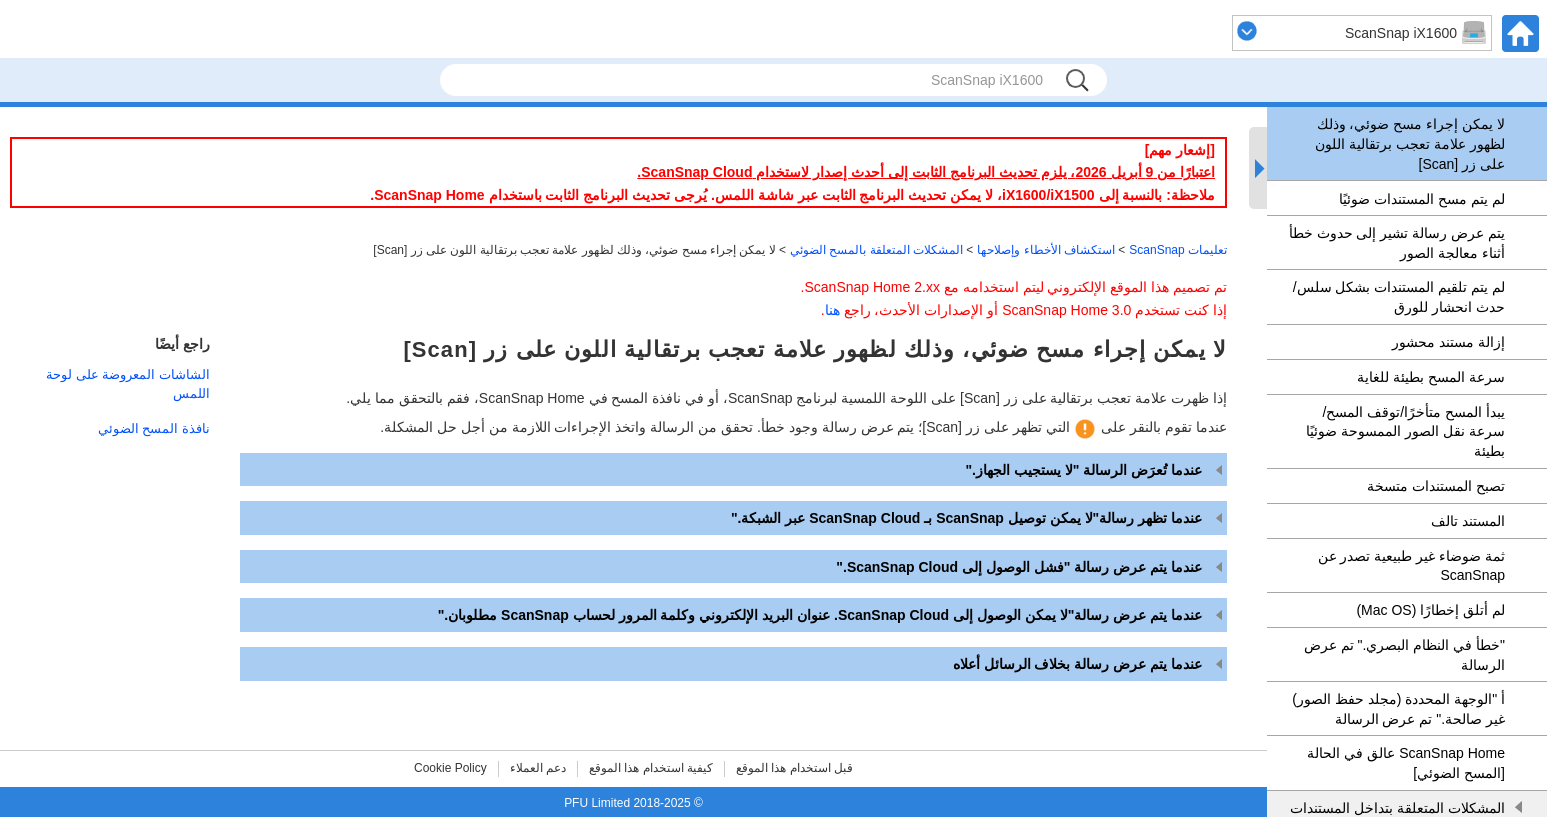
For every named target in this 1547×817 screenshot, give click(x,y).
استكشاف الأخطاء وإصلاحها (1046, 250)
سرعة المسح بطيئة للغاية (1431, 377)
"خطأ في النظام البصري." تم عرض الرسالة (1404, 655)
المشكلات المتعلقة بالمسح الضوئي (876, 250)
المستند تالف (1468, 521)
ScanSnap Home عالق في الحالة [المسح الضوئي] (1406, 763)
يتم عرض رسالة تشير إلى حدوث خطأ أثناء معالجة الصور (1397, 243)
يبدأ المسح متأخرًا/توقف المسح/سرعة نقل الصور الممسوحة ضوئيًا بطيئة (1405, 431)
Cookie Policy (450, 768)
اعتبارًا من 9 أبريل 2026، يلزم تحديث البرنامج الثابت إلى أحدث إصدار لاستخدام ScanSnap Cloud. (926, 172)
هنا (832, 310)
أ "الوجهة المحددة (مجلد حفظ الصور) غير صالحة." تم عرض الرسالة (1398, 709)
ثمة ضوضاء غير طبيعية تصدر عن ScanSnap (1411, 566)
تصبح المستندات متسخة (1436, 486)
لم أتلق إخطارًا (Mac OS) (1430, 610)
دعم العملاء (538, 768)
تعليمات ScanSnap (1178, 250)
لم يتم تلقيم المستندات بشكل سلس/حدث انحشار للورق (1399, 297)
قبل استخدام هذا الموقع (794, 768)
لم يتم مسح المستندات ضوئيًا (1422, 199)
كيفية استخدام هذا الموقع (651, 768)
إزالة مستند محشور (1448, 342)
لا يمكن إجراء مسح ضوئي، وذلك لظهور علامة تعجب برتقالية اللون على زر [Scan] (1410, 143)
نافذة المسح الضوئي (154, 428)
